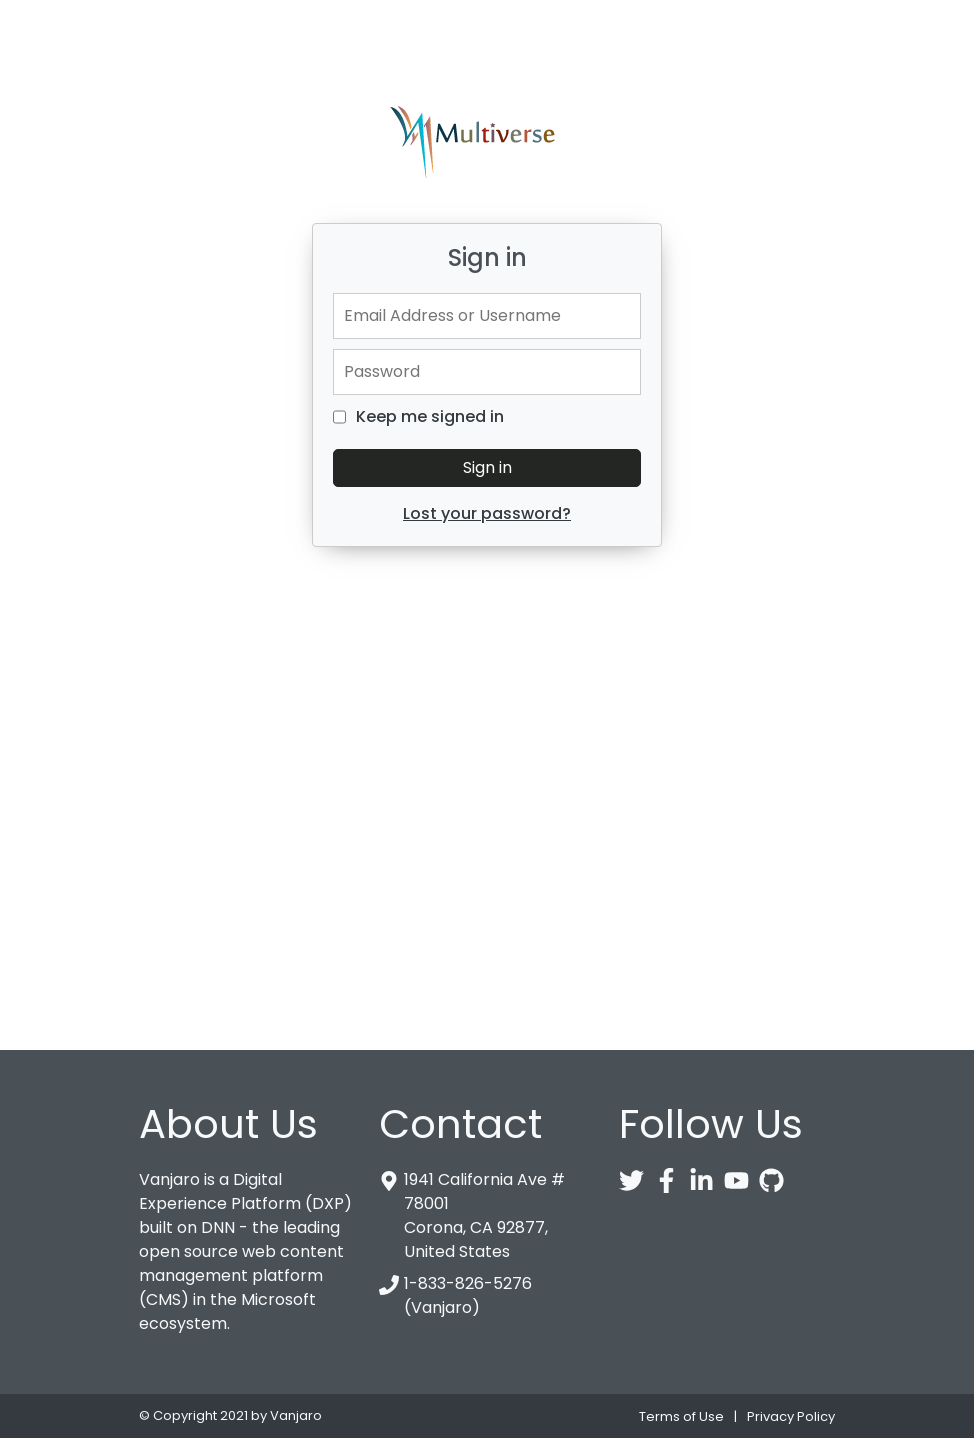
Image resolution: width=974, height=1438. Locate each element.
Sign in (487, 467)
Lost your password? (487, 513)
